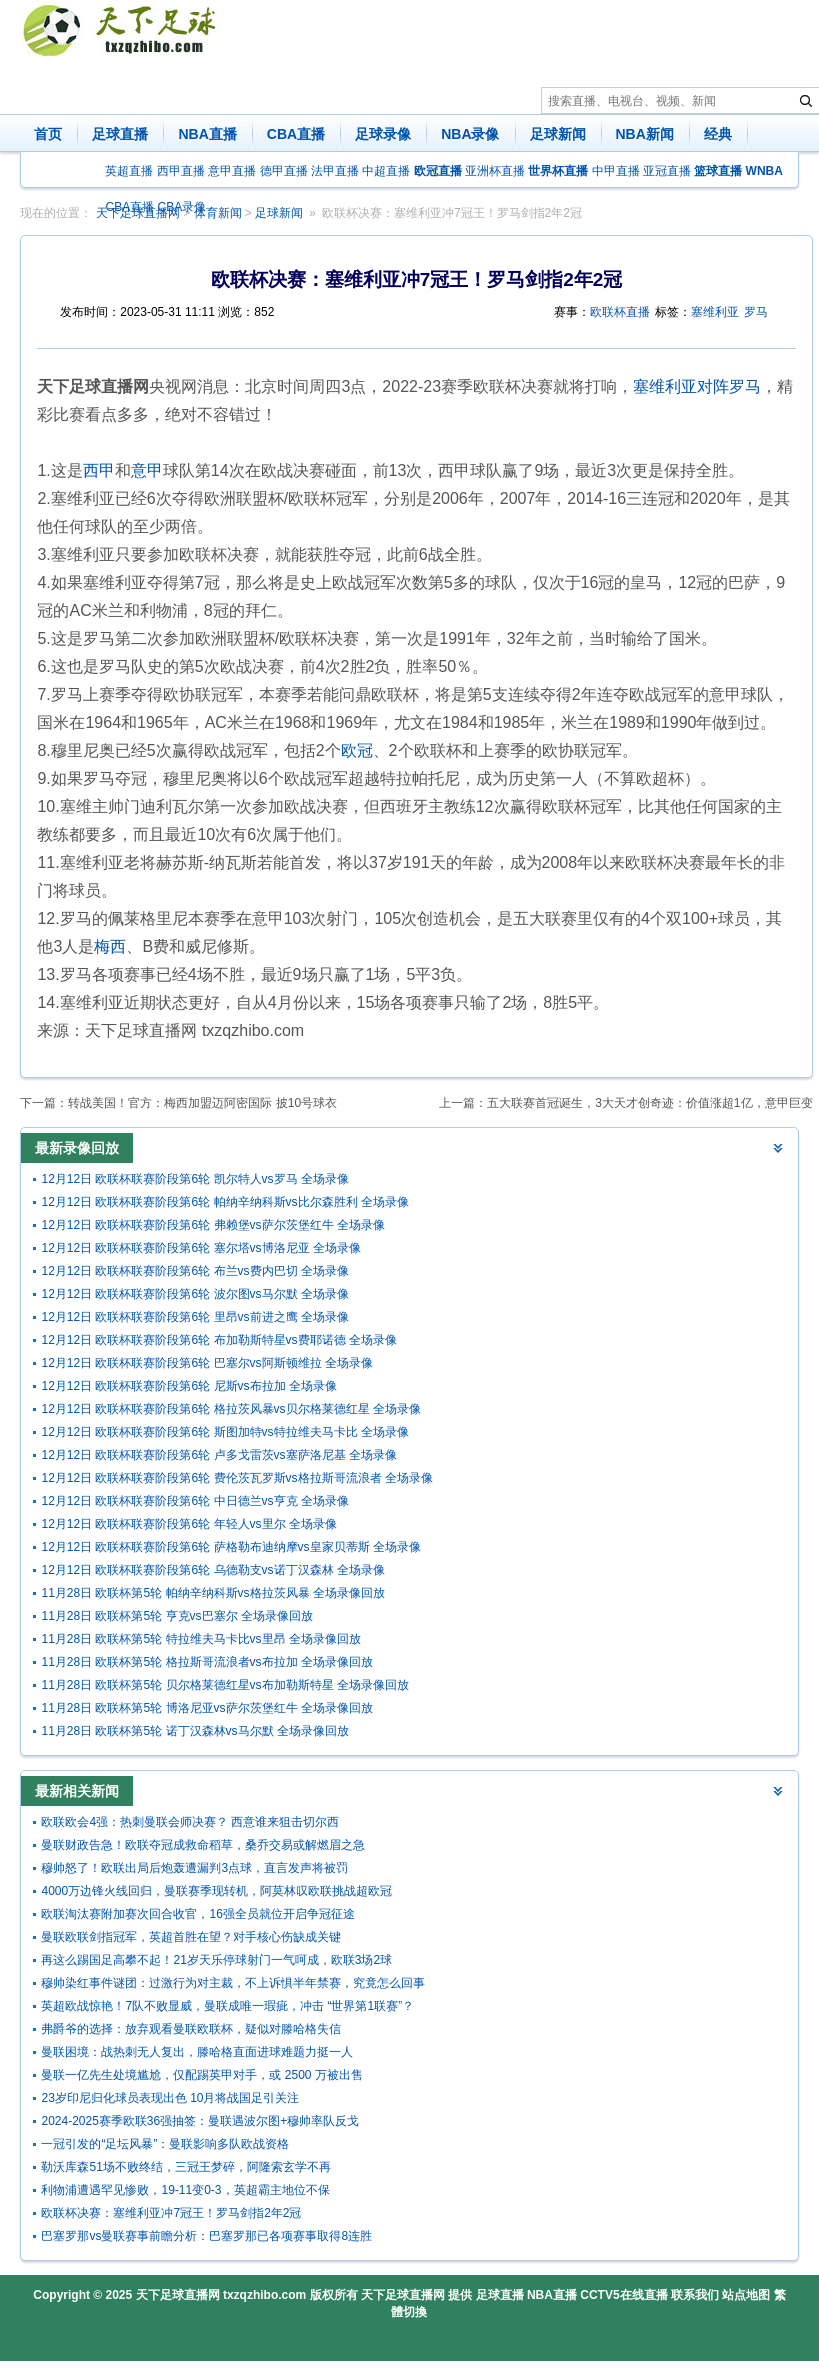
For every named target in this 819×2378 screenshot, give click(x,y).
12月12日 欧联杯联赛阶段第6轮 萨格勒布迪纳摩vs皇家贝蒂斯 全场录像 (230, 1547)
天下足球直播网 (178, 2295)
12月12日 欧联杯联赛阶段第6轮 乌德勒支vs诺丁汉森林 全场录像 (212, 1570)
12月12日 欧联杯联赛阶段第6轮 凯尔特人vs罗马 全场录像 (194, 1179)
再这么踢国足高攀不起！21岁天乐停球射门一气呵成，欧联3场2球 (216, 1960)
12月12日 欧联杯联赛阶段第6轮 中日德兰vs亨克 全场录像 (194, 1501)
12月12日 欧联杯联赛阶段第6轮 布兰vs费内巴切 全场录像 (194, 1271)
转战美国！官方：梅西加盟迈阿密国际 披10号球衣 (202, 1103)
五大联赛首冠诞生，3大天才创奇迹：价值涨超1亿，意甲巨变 (649, 1103)
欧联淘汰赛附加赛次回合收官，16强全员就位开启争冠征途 (197, 1914)
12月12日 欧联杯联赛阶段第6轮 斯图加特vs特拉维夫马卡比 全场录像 (224, 1432)
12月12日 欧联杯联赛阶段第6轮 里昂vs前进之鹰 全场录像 (194, 1317)
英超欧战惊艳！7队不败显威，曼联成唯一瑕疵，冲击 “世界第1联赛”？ (227, 2006)
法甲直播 (335, 171)
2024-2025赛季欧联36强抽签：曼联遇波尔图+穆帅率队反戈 (200, 2121)
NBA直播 (207, 134)
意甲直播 (232, 171)
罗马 (756, 312)
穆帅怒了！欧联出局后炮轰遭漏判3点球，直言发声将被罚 (194, 1868)
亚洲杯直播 (495, 171)
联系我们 (695, 2295)
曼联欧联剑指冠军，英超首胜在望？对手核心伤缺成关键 (191, 1937)
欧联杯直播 (620, 312)
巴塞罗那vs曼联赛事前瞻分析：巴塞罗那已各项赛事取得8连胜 (206, 2236)
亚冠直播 (667, 171)
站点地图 (746, 2295)
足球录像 (383, 134)
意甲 (147, 470)
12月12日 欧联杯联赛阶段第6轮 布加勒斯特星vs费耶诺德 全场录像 (218, 1340)
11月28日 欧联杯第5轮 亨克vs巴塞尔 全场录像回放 (176, 1616)
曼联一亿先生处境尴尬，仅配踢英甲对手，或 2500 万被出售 (201, 2075)
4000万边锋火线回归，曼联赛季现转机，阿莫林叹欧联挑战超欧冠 (216, 1891)
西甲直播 (181, 171)
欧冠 (357, 750)
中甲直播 (616, 171)
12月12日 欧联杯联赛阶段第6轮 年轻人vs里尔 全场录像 (188, 1524)
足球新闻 (558, 134)
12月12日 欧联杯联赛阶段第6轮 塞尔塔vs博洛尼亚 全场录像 (200, 1248)
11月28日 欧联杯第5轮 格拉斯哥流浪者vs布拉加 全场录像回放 (206, 1662)
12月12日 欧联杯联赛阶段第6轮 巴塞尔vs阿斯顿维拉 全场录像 (206, 1363)
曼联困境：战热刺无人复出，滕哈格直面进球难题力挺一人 (197, 2052)
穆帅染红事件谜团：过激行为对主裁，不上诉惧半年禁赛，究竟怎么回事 (233, 1983)
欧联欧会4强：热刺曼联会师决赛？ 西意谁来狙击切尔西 (190, 1822)
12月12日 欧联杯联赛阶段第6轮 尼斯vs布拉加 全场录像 (188, 1386)
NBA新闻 (645, 134)
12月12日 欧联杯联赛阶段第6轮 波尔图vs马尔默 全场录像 (194, 1294)
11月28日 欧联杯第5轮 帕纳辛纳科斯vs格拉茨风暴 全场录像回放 (212, 1593)
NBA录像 (470, 134)
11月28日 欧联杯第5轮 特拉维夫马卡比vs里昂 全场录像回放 (200, 1639)
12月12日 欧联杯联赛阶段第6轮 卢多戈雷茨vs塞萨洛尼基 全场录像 (218, 1455)
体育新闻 (218, 213)
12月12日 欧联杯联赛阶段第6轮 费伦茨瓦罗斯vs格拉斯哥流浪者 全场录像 (236, 1478)
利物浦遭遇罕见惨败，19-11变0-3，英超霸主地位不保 (185, 2190)
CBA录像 (182, 207)
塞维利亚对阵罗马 (697, 386)
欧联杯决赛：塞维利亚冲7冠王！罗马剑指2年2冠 (452, 213)
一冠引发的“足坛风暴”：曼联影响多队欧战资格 (165, 2144)
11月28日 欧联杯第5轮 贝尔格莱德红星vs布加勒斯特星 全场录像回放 (224, 1685)
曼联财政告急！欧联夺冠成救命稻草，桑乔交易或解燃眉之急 (203, 1845)
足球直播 (120, 134)
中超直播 (386, 171)
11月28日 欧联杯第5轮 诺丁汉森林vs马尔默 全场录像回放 (194, 1731)
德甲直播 (284, 171)
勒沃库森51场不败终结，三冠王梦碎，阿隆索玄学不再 (185, 2167)
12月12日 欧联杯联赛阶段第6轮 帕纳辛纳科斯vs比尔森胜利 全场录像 (224, 1202)
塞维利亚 (715, 312)
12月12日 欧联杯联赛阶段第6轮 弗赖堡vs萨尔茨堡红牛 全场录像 (212, 1225)
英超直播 (129, 171)
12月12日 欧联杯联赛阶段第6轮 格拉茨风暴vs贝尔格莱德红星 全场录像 (230, 1409)
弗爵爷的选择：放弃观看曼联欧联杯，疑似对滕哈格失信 (191, 2029)
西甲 (99, 470)
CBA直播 (296, 134)
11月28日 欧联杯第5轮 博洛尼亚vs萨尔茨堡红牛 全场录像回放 (206, 1708)
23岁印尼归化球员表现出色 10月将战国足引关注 (170, 2098)
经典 (718, 134)
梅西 (110, 946)
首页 (48, 134)
